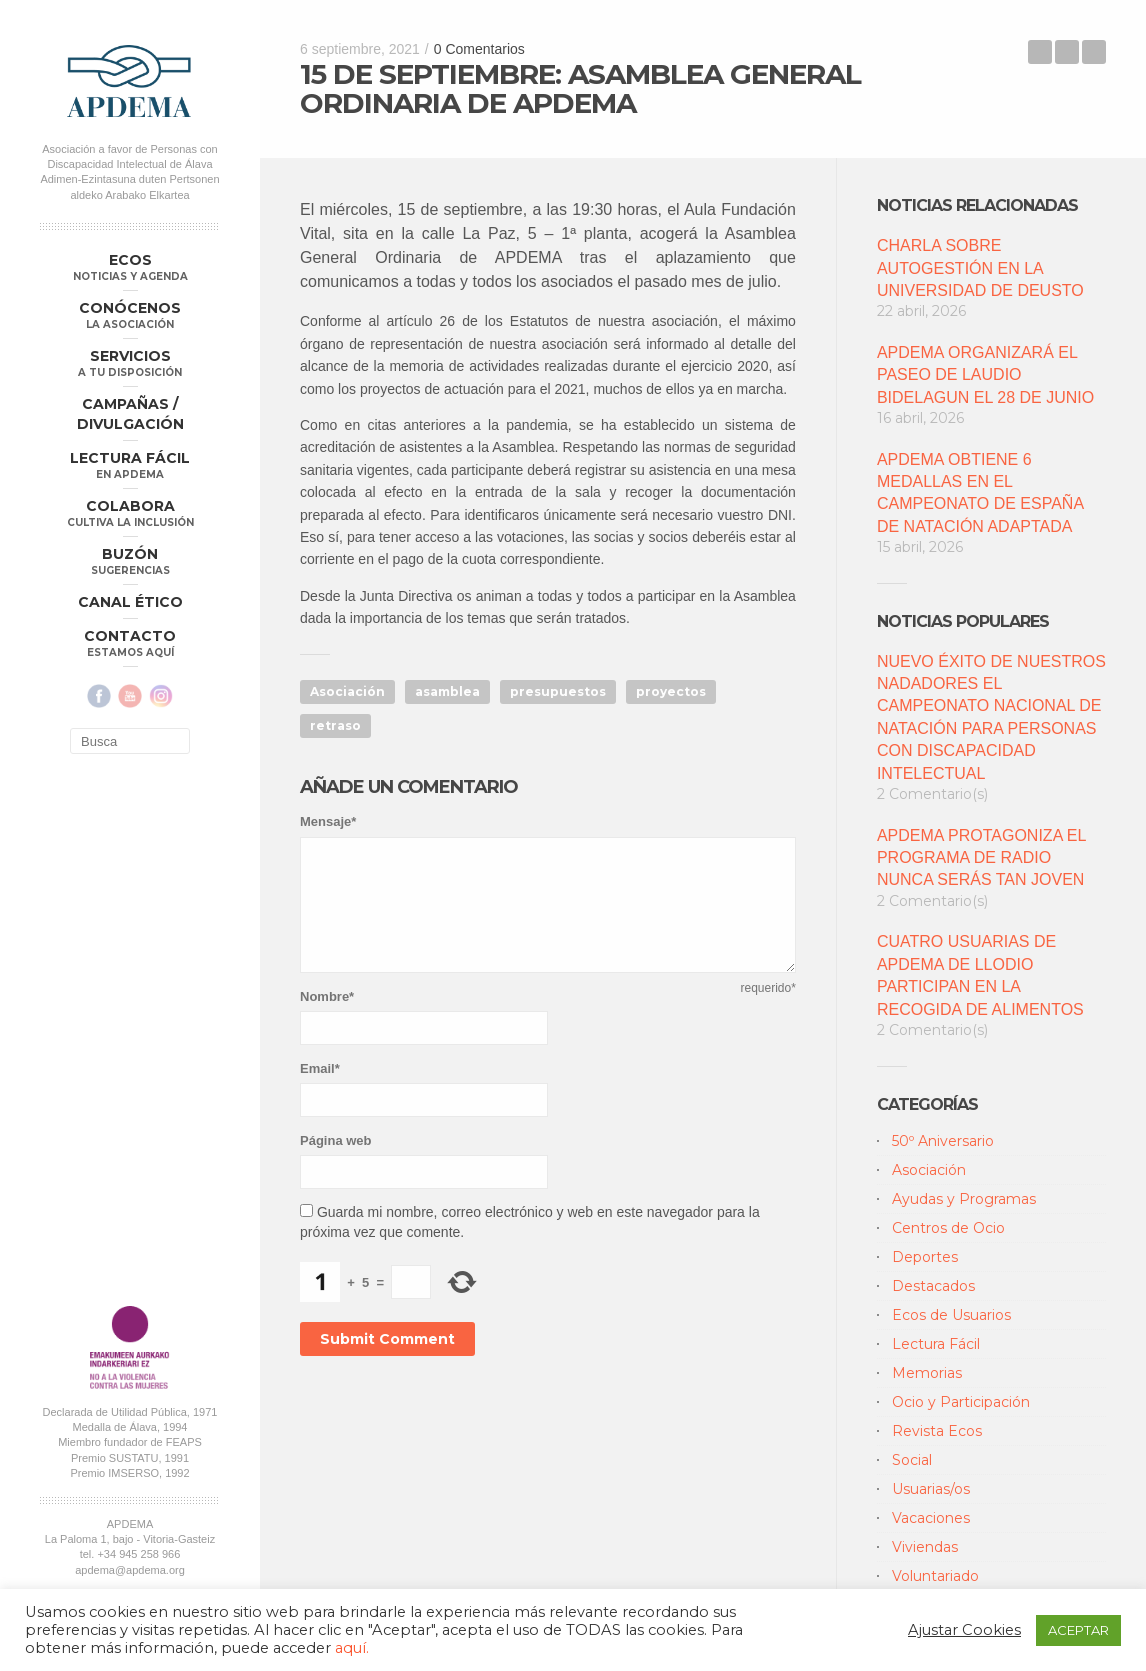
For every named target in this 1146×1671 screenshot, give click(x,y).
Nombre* (327, 996)
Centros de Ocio (948, 1228)
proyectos (671, 691)
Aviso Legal (187, 1071)
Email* (320, 1068)
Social (912, 1460)
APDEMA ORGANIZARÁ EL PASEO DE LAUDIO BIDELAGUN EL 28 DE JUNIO (985, 375)
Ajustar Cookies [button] (964, 1630)
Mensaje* (328, 821)
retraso (335, 725)
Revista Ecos (937, 1431)
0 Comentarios (479, 49)
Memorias (927, 1373)
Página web (336, 1140)
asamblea (447, 691)
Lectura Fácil (936, 1344)
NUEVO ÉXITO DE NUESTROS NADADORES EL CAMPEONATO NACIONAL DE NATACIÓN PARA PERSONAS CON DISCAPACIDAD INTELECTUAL (991, 717)
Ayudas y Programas (964, 1199)
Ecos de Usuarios (951, 1315)
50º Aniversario (943, 1141)
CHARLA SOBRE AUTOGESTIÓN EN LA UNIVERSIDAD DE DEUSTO (980, 268)
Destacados (933, 1286)
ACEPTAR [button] (1078, 1630)
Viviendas (925, 1547)
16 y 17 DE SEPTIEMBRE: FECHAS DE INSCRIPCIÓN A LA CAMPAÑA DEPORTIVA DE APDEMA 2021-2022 (1040, 52)
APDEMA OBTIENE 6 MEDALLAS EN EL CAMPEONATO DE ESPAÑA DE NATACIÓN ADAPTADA (980, 493)
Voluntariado (935, 1576)
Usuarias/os (931, 1489)
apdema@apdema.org (130, 1044)
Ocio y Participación (961, 1402)
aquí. (352, 1648)
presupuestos (558, 691)
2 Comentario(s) (932, 794)
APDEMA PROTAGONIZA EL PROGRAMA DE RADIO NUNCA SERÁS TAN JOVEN (981, 858)
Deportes (925, 1257)
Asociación (347, 691)
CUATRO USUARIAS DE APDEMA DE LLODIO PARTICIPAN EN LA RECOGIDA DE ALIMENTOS (980, 975)
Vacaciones (931, 1518)
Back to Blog (1067, 52)
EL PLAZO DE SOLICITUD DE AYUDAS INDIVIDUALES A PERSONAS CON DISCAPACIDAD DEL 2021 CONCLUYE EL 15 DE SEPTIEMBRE (1094, 52)
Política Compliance (129, 1086)
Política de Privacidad (98, 1071)
